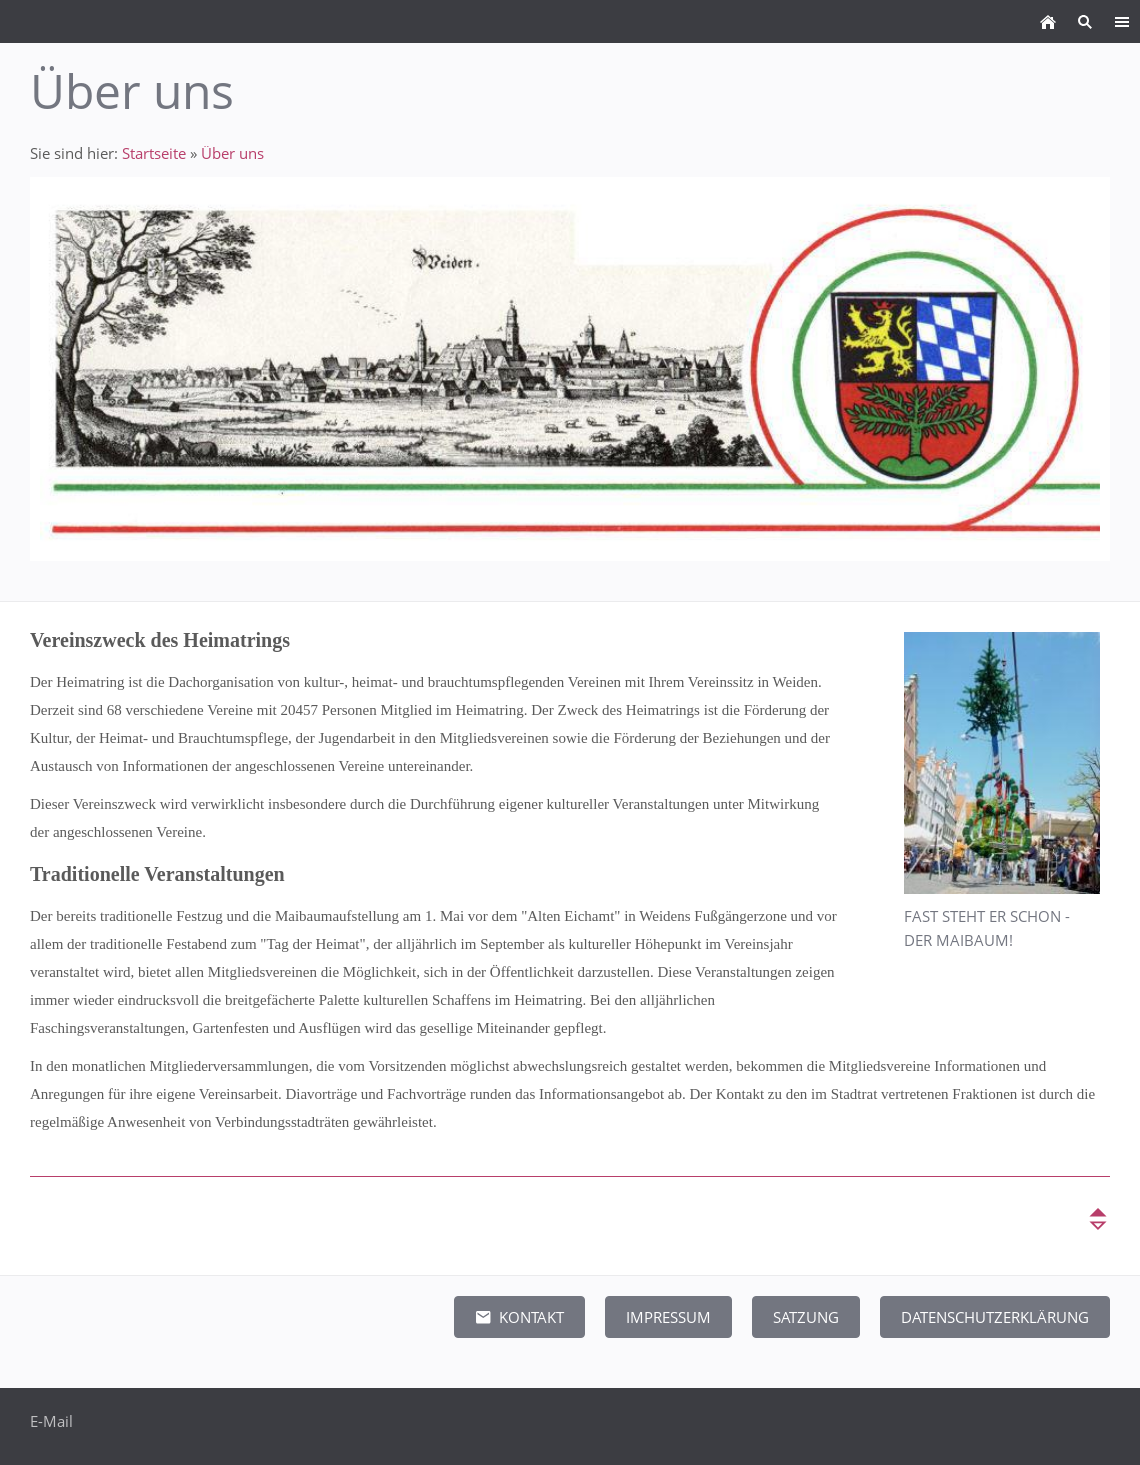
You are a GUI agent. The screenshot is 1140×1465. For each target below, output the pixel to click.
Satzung (806, 1317)
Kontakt (519, 1317)
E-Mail (51, 1421)
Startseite (154, 153)
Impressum (668, 1317)
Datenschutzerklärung (995, 1317)
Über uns (232, 153)
